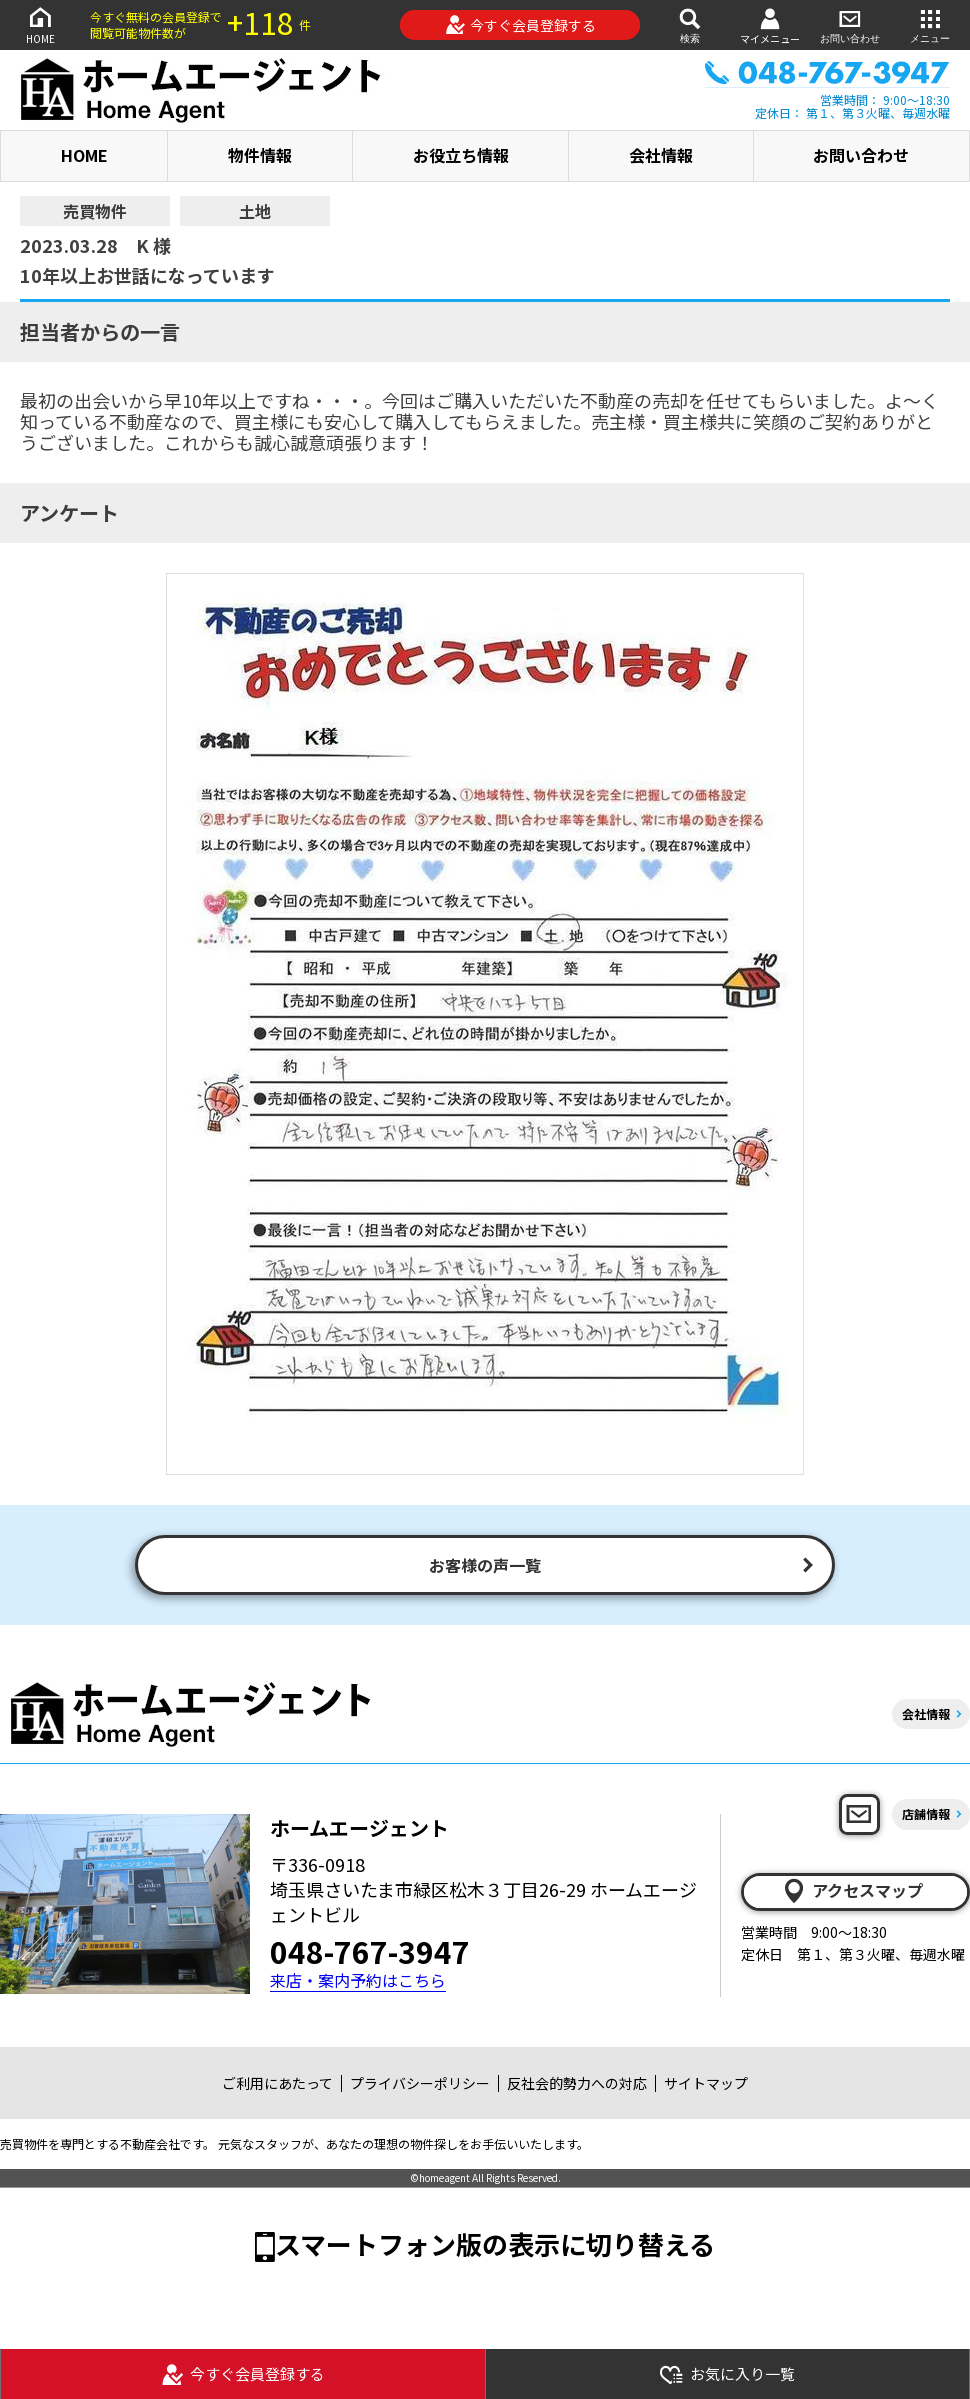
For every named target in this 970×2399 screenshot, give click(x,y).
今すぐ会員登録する (520, 25)
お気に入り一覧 (727, 2374)
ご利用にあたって (277, 2083)
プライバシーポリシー (420, 2083)
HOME (40, 24)
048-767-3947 (370, 1951)
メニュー (930, 24)
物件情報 (260, 155)
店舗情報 (926, 1813)
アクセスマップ (852, 1891)
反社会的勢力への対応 (577, 2083)
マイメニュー (770, 25)
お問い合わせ (850, 24)
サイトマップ (706, 2083)
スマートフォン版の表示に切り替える (495, 2243)
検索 (690, 24)
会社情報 (661, 155)
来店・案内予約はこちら (358, 1980)
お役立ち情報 (461, 155)
